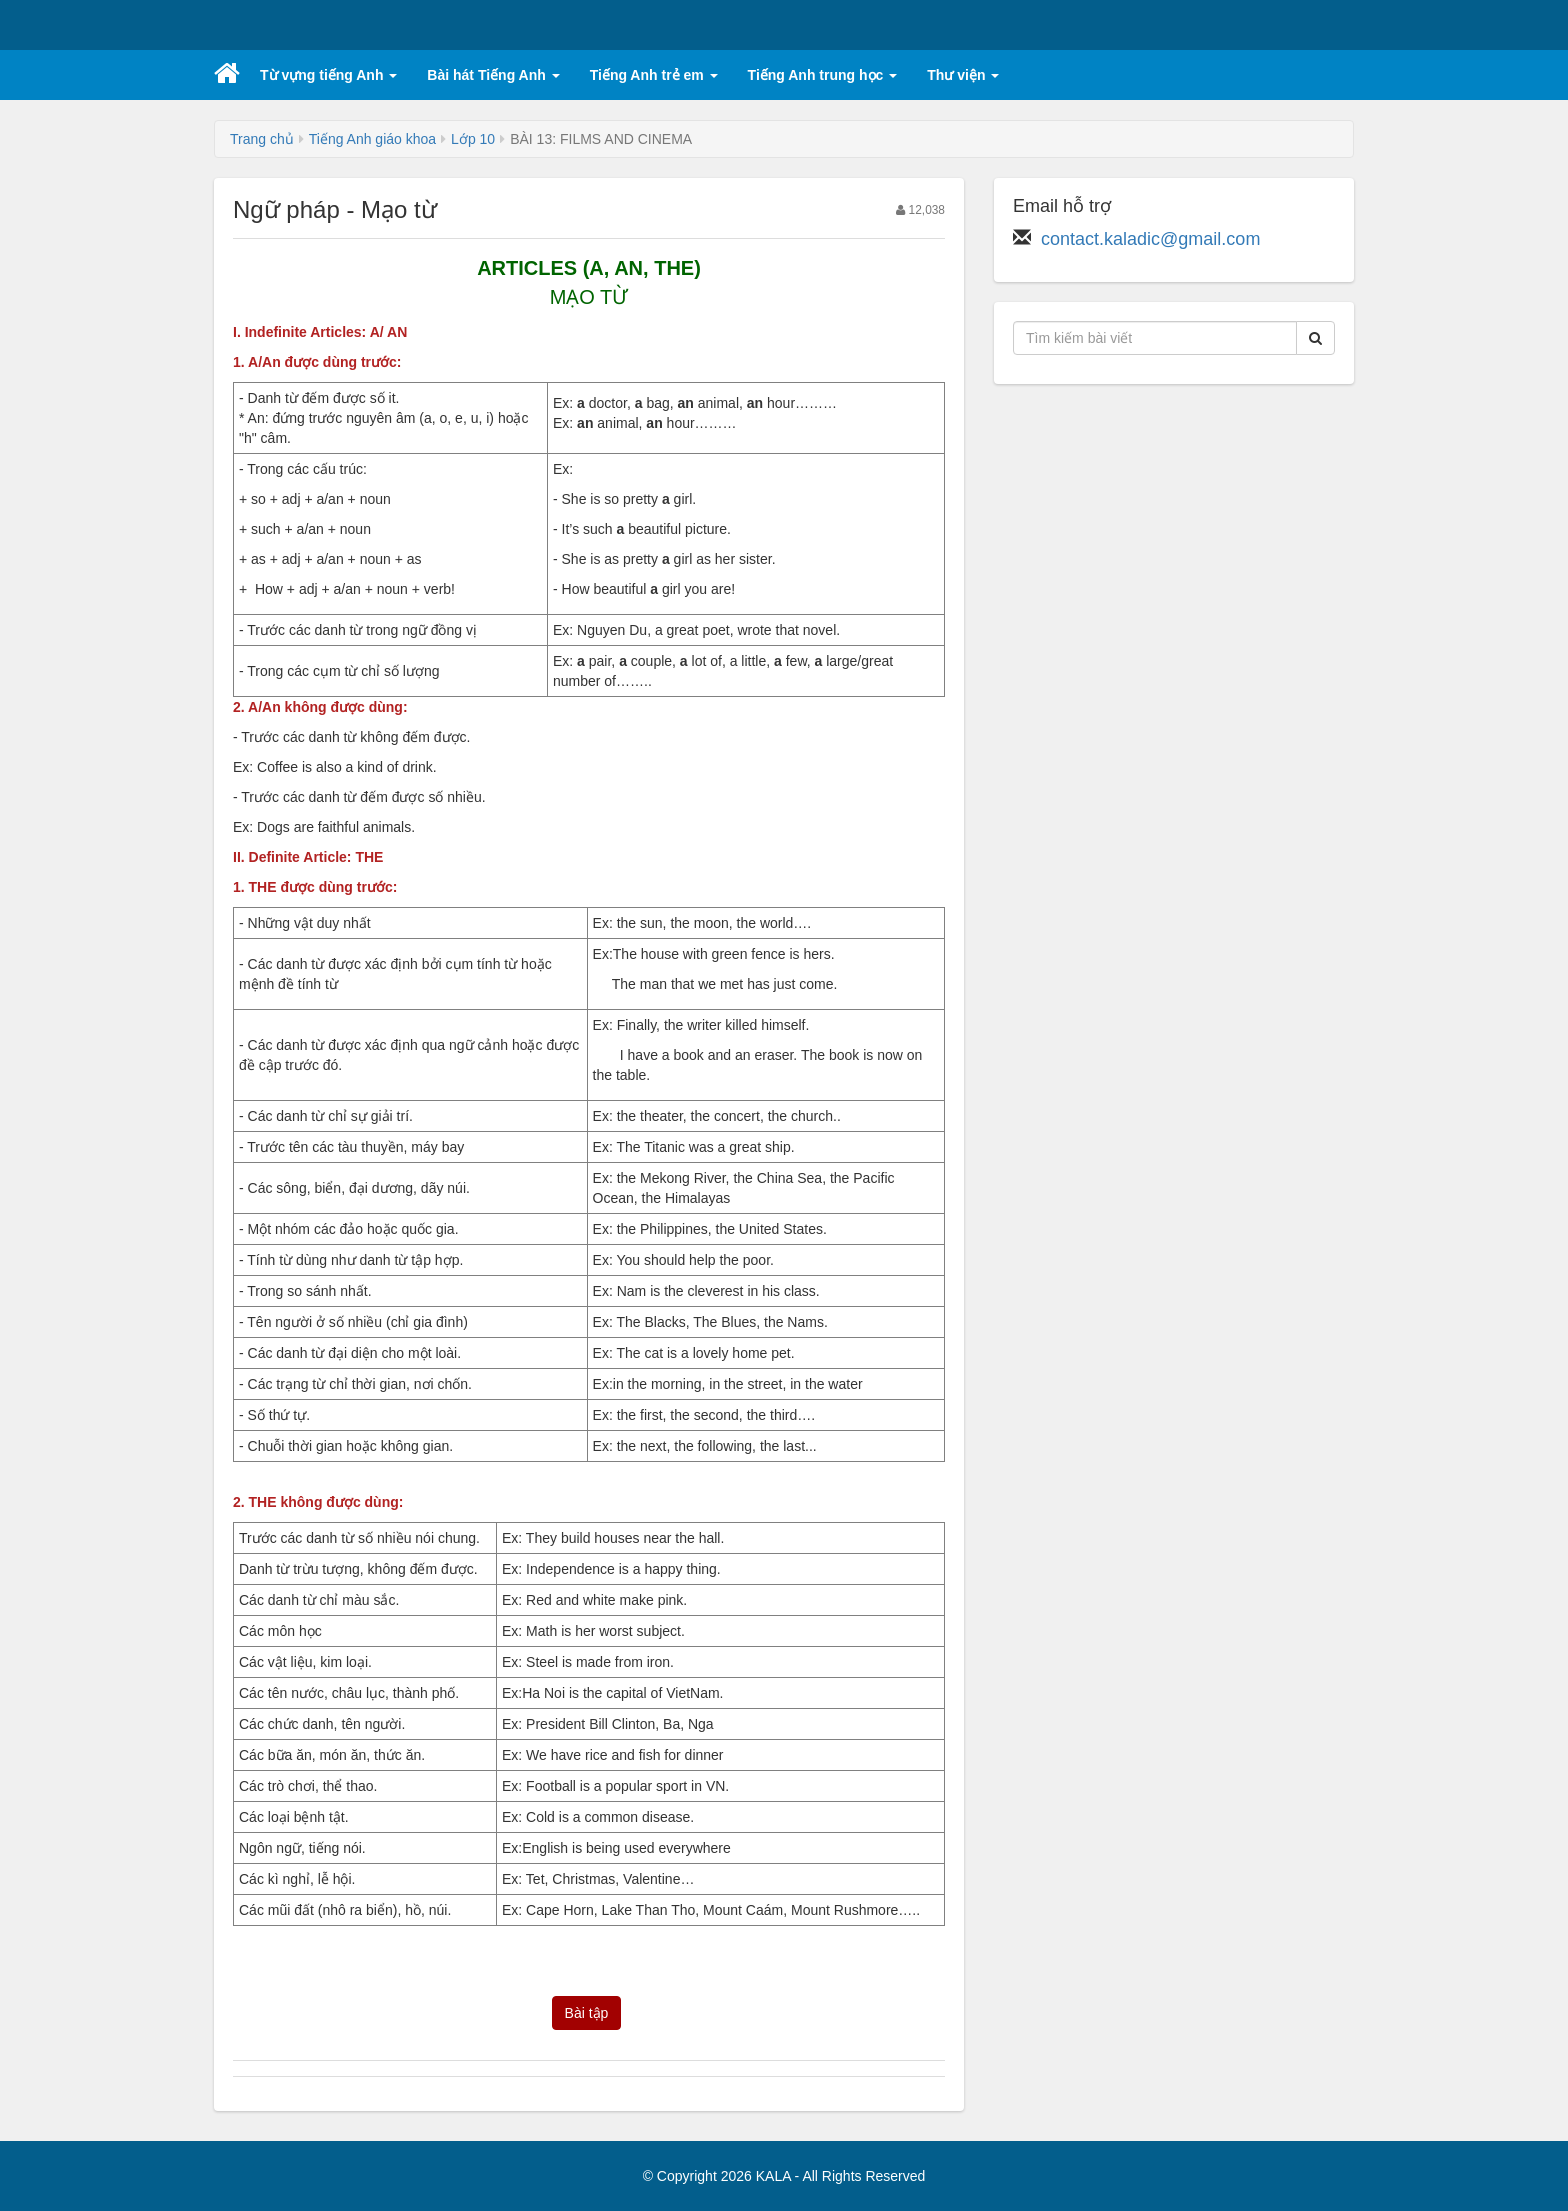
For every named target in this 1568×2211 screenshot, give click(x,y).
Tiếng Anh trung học (823, 75)
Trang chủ (262, 139)
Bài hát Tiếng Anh (493, 75)
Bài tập (587, 2013)
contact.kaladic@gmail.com (1150, 239)
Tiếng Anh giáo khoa (372, 139)
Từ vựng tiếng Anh (328, 75)
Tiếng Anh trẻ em (654, 75)
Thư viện (963, 75)
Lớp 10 (473, 139)
